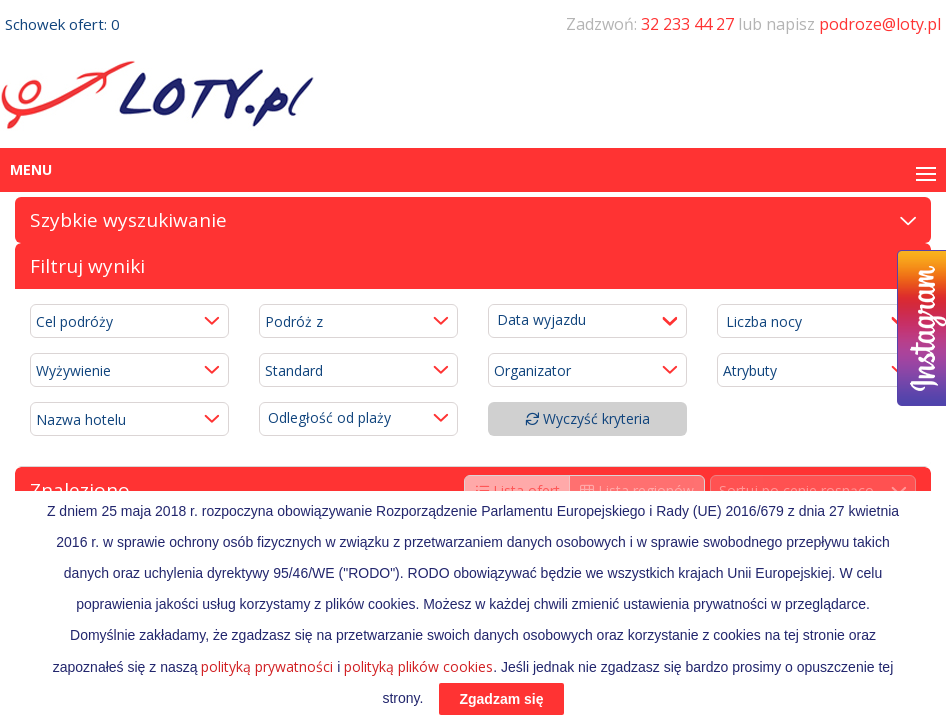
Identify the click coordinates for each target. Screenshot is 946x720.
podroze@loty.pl (880, 24)
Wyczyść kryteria (587, 418)
